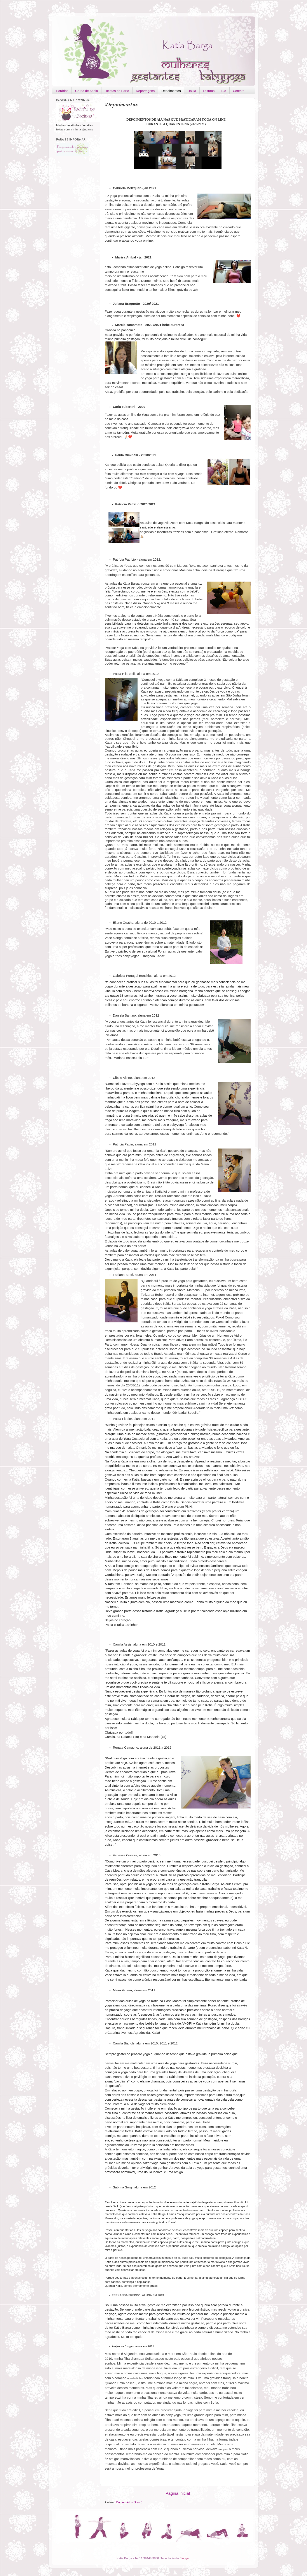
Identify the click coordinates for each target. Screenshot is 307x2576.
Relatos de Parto (117, 91)
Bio (223, 91)
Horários (62, 91)
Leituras (209, 91)
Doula (192, 91)
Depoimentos (171, 91)
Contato (238, 91)
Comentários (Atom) (129, 2500)
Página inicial (178, 2491)
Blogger (185, 2555)
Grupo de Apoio (86, 91)
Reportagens (145, 91)
